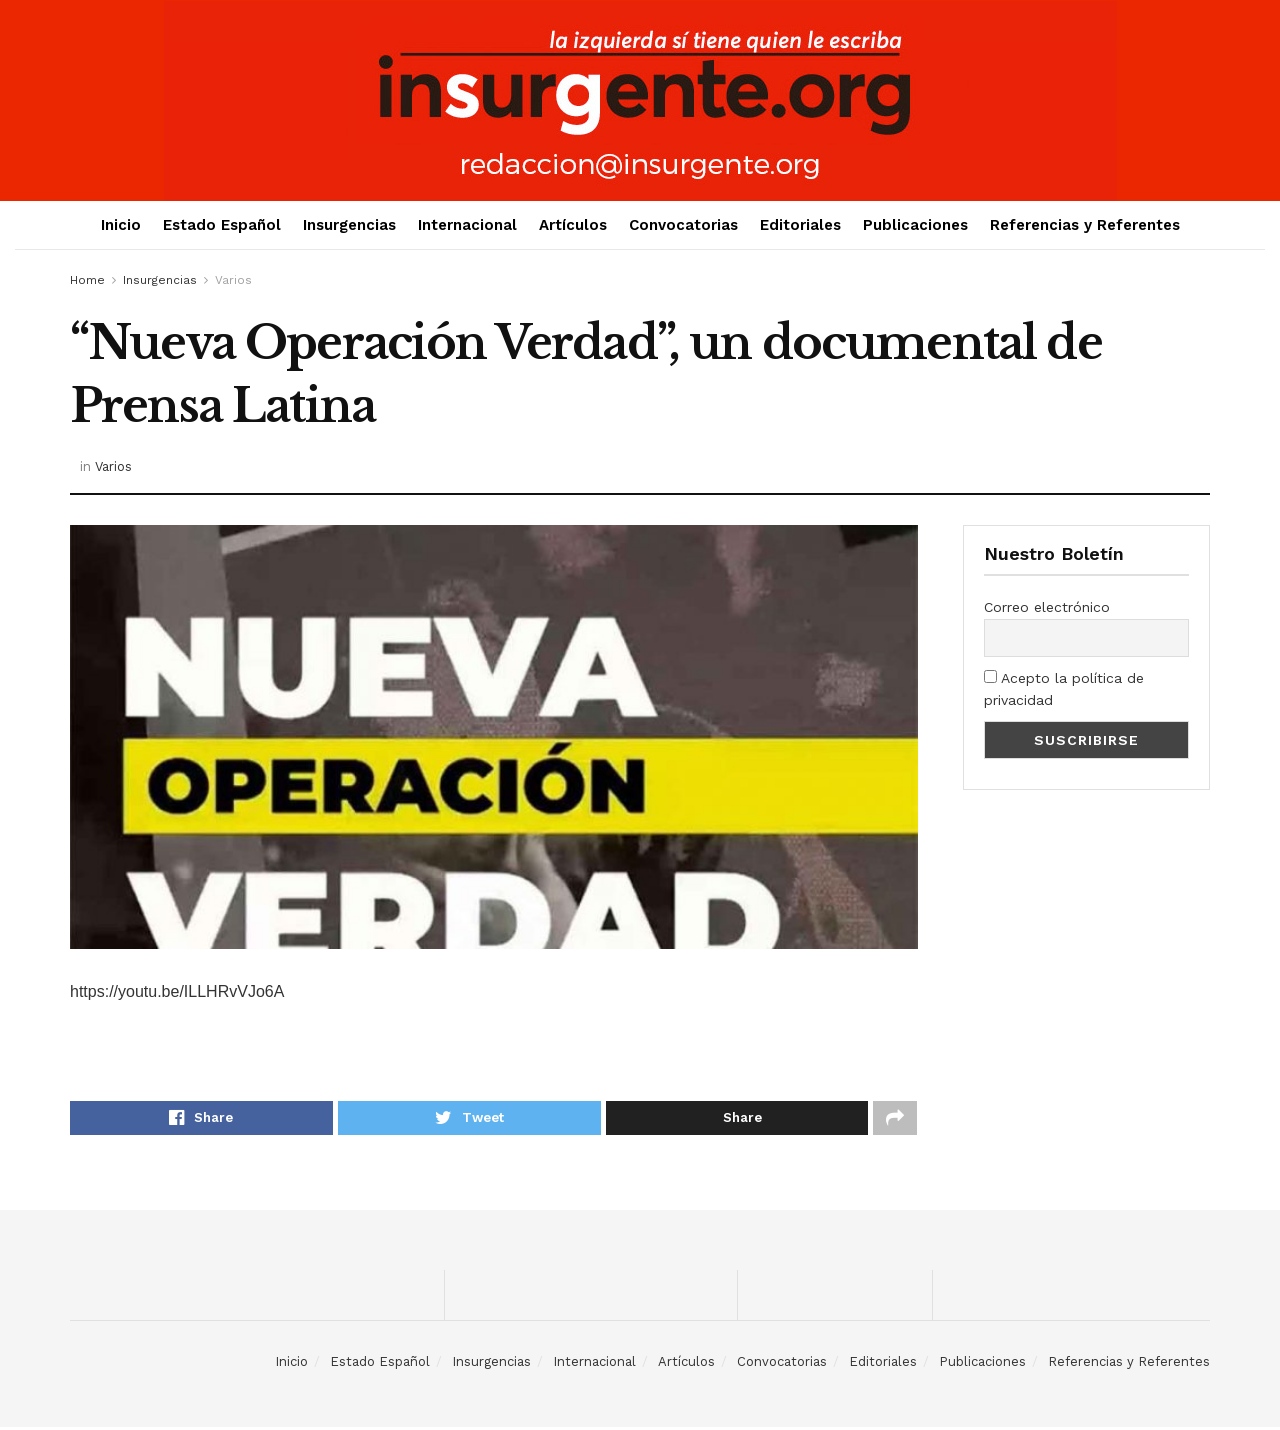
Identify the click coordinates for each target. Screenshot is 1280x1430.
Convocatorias (683, 225)
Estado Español (222, 225)
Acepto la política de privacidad (1064, 689)
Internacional (467, 225)
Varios (233, 280)
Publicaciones (915, 225)
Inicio (121, 225)
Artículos (573, 225)
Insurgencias (349, 225)
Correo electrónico (1047, 607)
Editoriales (800, 225)
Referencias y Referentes (1085, 225)
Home (87, 280)
